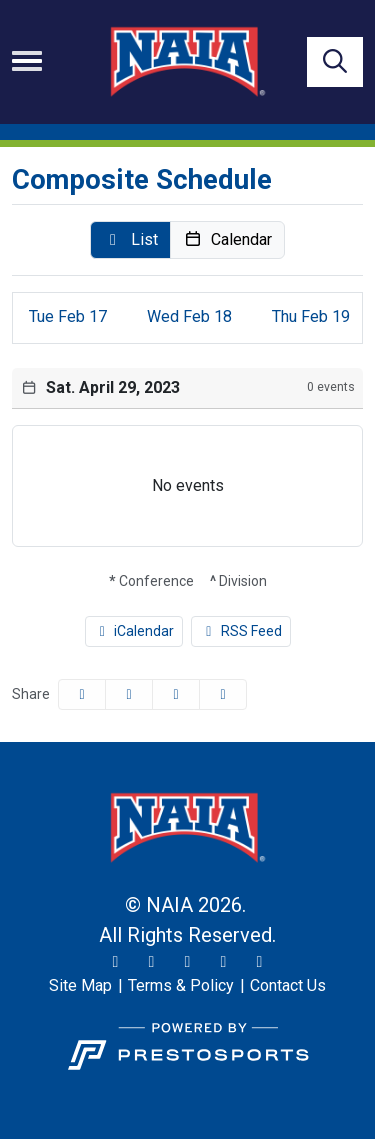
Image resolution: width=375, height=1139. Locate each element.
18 (189, 316)
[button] (130, 240)
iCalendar (134, 631)
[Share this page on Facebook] (82, 694)
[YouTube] (224, 962)
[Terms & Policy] (181, 986)
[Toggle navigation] (27, 61)
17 (68, 316)
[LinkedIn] (260, 962)
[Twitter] (116, 962)
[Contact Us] (288, 986)
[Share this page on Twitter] (129, 694)
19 (311, 316)
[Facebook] (188, 962)
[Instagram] (152, 962)
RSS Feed (241, 631)
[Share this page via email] (176, 694)
